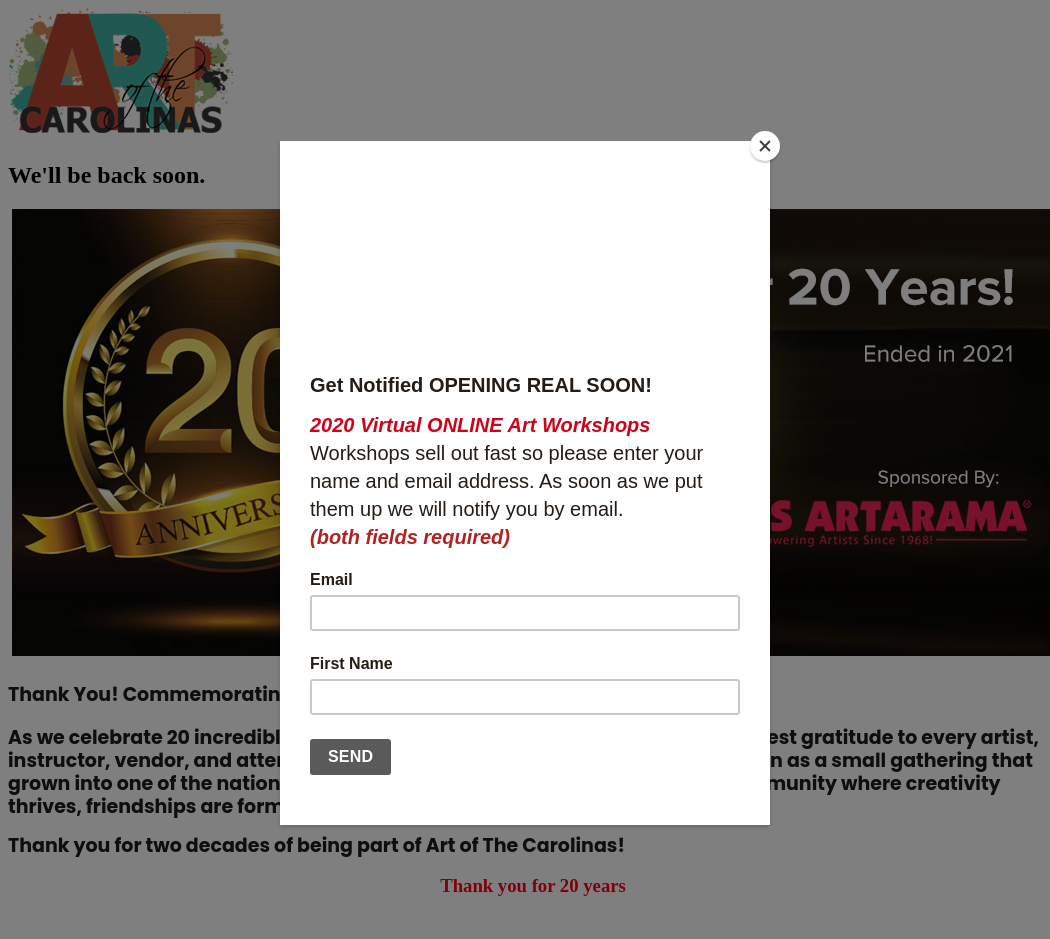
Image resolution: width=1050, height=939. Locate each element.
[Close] (765, 146)
